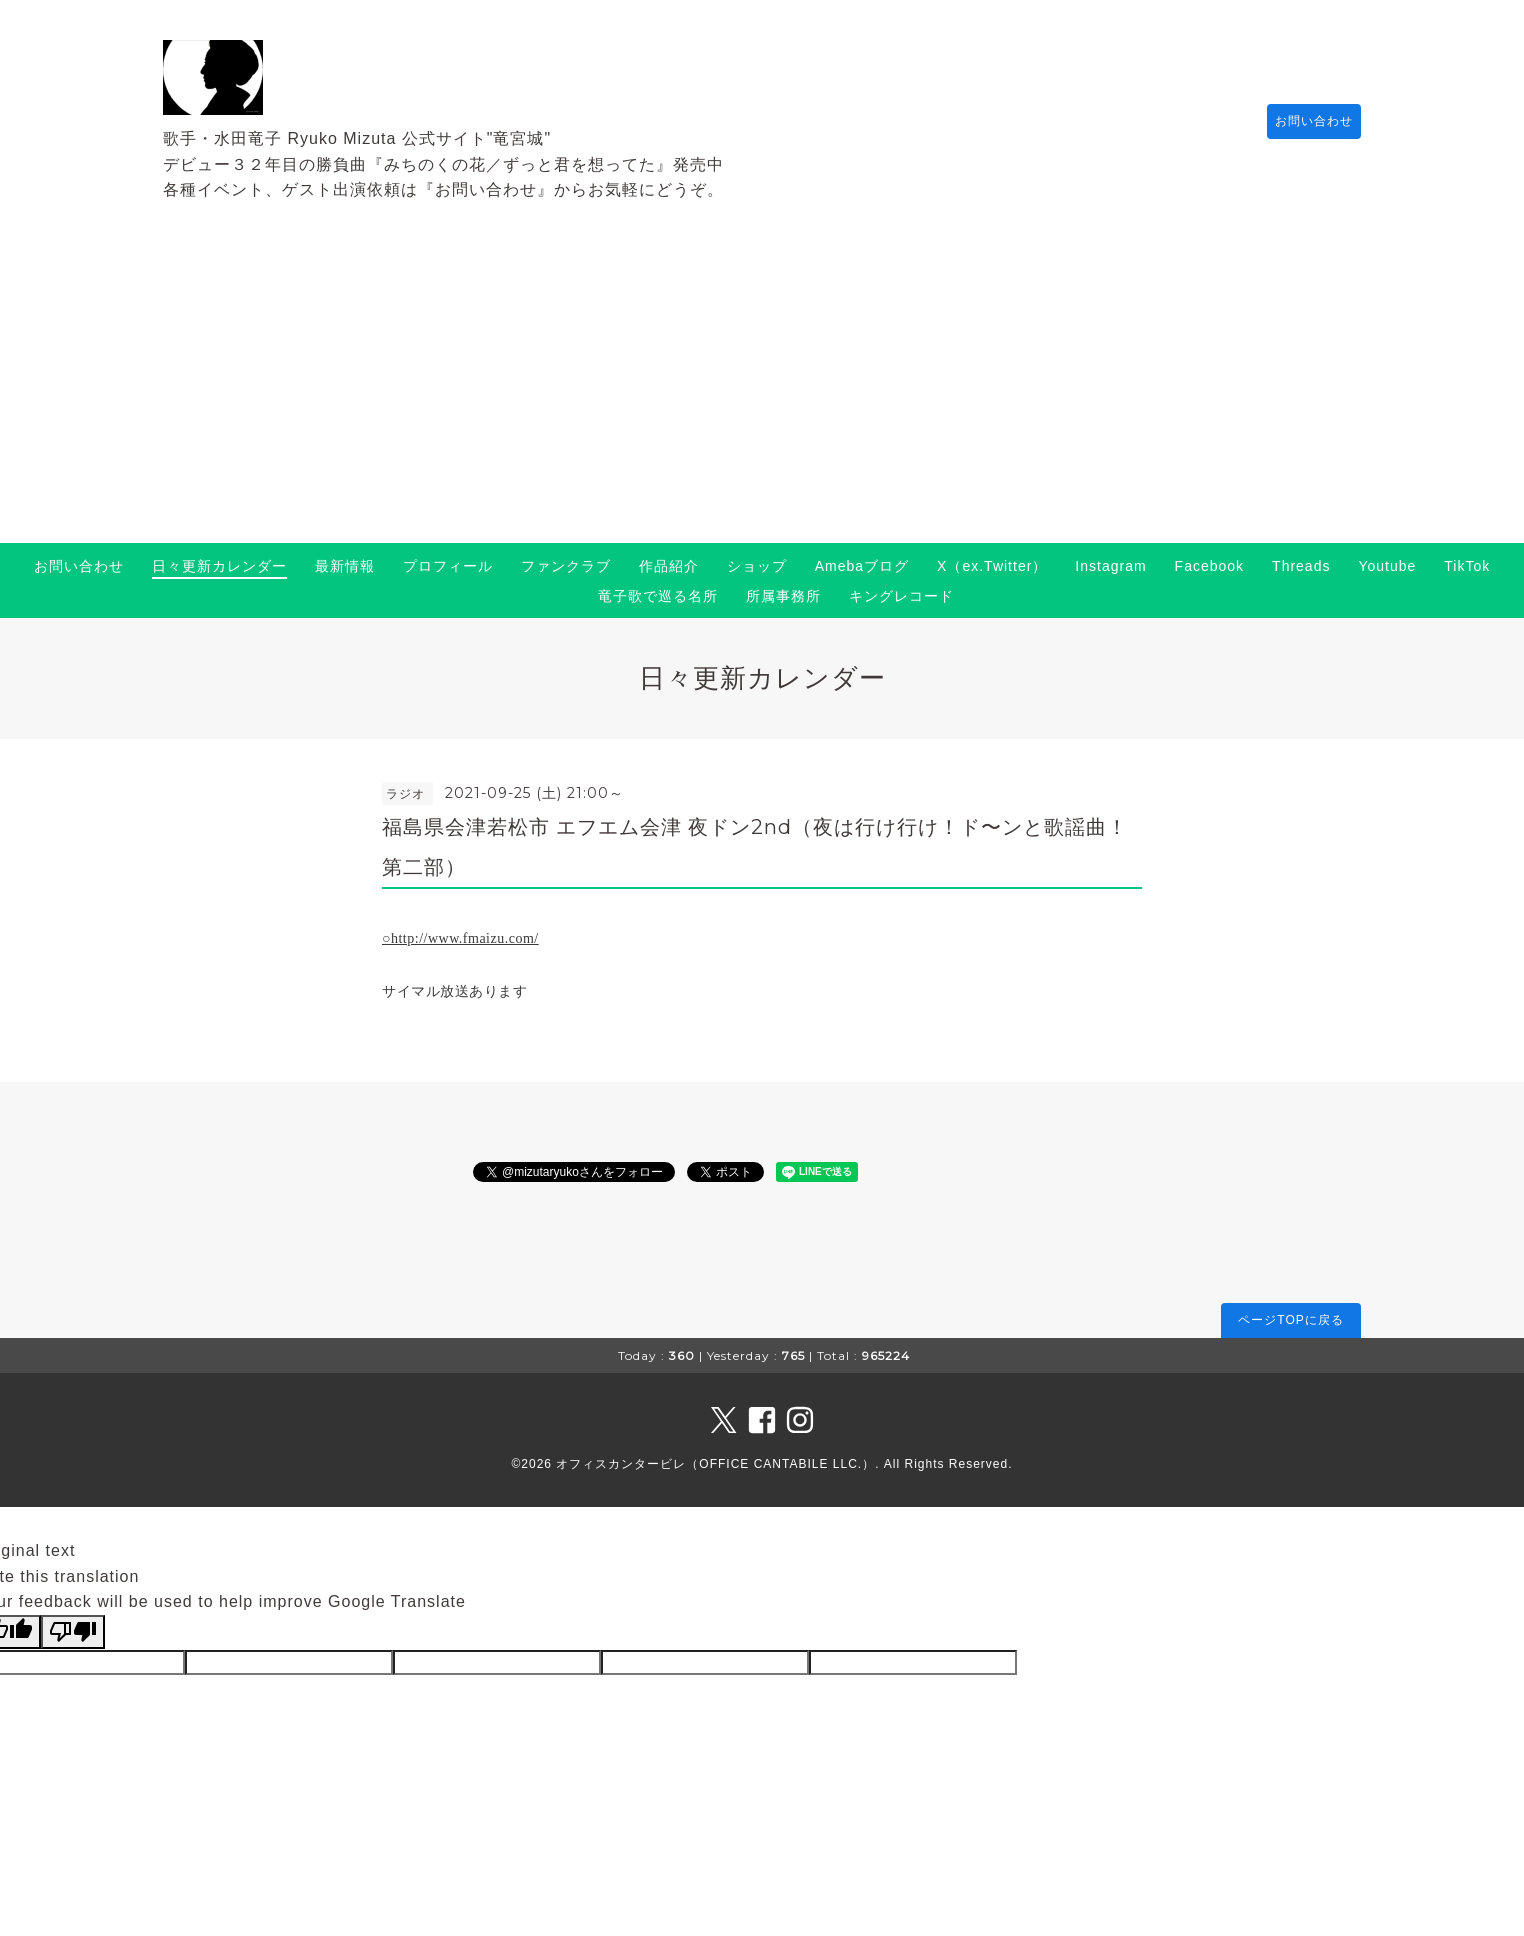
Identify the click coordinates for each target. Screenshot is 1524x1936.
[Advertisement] (762, 393)
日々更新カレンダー (219, 566)
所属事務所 (783, 596)
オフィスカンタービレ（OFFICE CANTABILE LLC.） (715, 1464)
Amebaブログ (862, 566)
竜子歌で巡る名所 (658, 596)
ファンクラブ (566, 566)
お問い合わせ (1304, 121)
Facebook (1209, 566)
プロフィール (448, 566)
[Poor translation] (73, 1632)
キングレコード (901, 596)
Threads (1301, 566)
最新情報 (345, 566)
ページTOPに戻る (1290, 1320)
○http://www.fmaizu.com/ (460, 938)
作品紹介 (669, 566)
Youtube (1387, 566)
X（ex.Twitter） (992, 566)
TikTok (1467, 566)
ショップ (757, 566)
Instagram (1110, 566)
